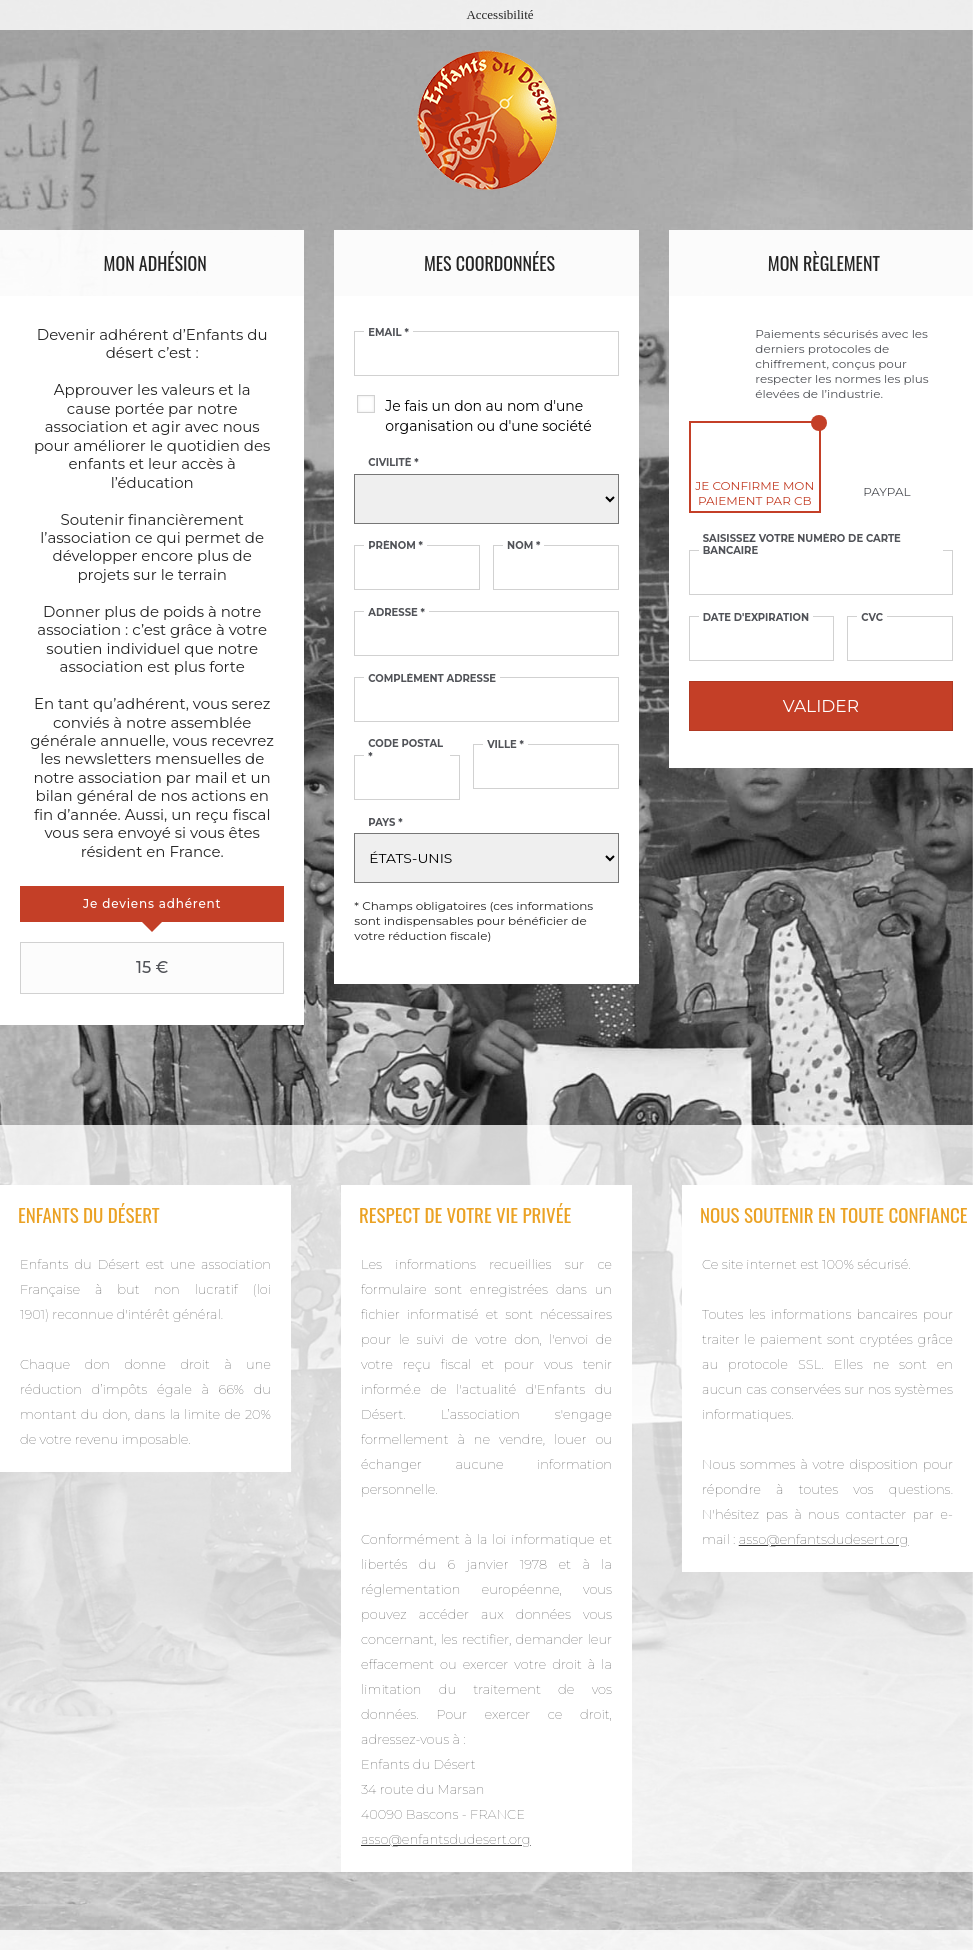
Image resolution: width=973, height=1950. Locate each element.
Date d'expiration (756, 618)
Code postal (405, 750)
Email (388, 333)
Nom (523, 546)
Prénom (395, 546)
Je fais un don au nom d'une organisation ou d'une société (488, 416)
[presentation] (152, 904)
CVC (872, 618)
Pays (385, 823)
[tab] (152, 904)
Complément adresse (432, 679)
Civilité (393, 463)
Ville (505, 745)
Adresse (396, 613)
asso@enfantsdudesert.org (446, 1839)
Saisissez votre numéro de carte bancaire (802, 545)
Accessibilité (499, 14)
